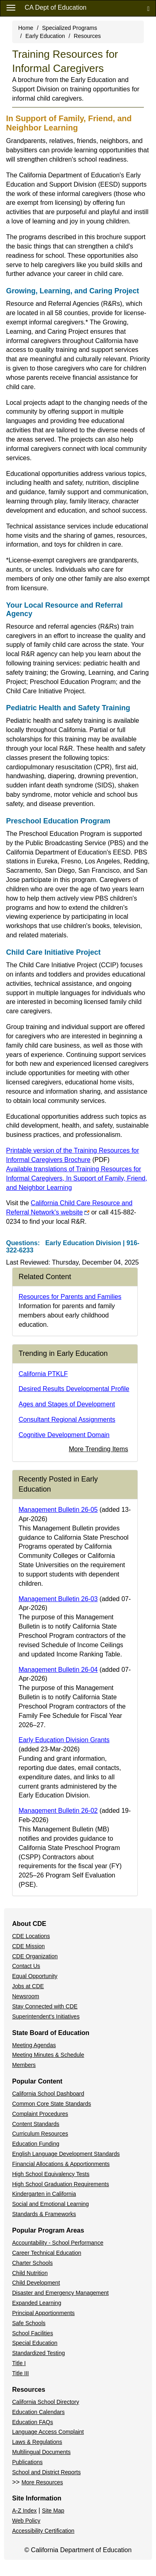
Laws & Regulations (37, 2442)
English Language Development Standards (66, 2154)
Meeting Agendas (34, 2045)
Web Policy (26, 2520)
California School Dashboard (48, 2093)
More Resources (42, 2482)
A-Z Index (24, 2510)
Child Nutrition (30, 2273)
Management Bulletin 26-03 (58, 1598)
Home (25, 28)
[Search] (148, 8)
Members (24, 2065)
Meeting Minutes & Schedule (48, 2055)
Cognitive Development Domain (64, 1434)
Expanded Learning (36, 2303)
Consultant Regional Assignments (67, 1419)
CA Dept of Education (55, 7)
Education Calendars (38, 2412)
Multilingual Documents (41, 2452)
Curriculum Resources (40, 2133)
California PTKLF (43, 1373)
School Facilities (32, 2333)
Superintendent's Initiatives (46, 2016)
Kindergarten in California (44, 2194)
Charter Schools (32, 2263)
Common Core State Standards (51, 2103)
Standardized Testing (38, 2353)
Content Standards (35, 2124)
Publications (27, 2462)
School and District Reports (46, 2472)
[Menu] (11, 7)
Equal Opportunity (34, 1976)
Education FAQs (32, 2422)
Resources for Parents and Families (70, 1296)
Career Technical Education (46, 2253)
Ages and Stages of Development (67, 1404)
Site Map (53, 2510)
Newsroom (25, 1996)
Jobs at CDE (28, 1986)
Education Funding (35, 2143)
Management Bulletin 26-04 (58, 1669)
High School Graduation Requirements (60, 2184)
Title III (20, 2373)
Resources (87, 36)
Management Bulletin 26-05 (58, 1509)
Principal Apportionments (43, 2313)
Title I (19, 2363)
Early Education (45, 36)
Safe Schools (29, 2323)
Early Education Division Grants (64, 1739)
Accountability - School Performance (57, 2242)
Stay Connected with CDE (45, 2006)
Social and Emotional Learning (50, 2204)
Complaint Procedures (40, 2114)
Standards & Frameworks (44, 2214)
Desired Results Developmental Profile (74, 1388)
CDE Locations (31, 1936)
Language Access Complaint (48, 2432)
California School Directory (45, 2402)
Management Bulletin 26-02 (58, 1810)
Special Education (34, 2343)
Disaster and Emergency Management (60, 2293)
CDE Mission (28, 1946)
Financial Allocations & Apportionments (61, 2164)
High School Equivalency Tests (50, 2174)
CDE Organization (35, 1956)
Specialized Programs (69, 28)
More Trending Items (98, 1449)
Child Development (36, 2282)
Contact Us (26, 1966)
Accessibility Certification (43, 2531)
